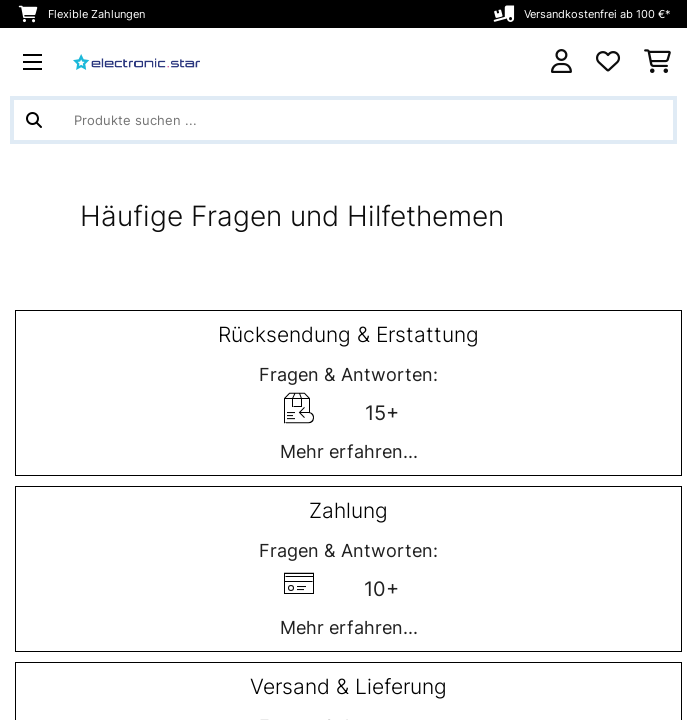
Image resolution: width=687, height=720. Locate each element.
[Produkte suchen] (343, 120)
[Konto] (561, 61)
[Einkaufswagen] (657, 62)
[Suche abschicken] (34, 120)
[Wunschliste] (608, 62)
